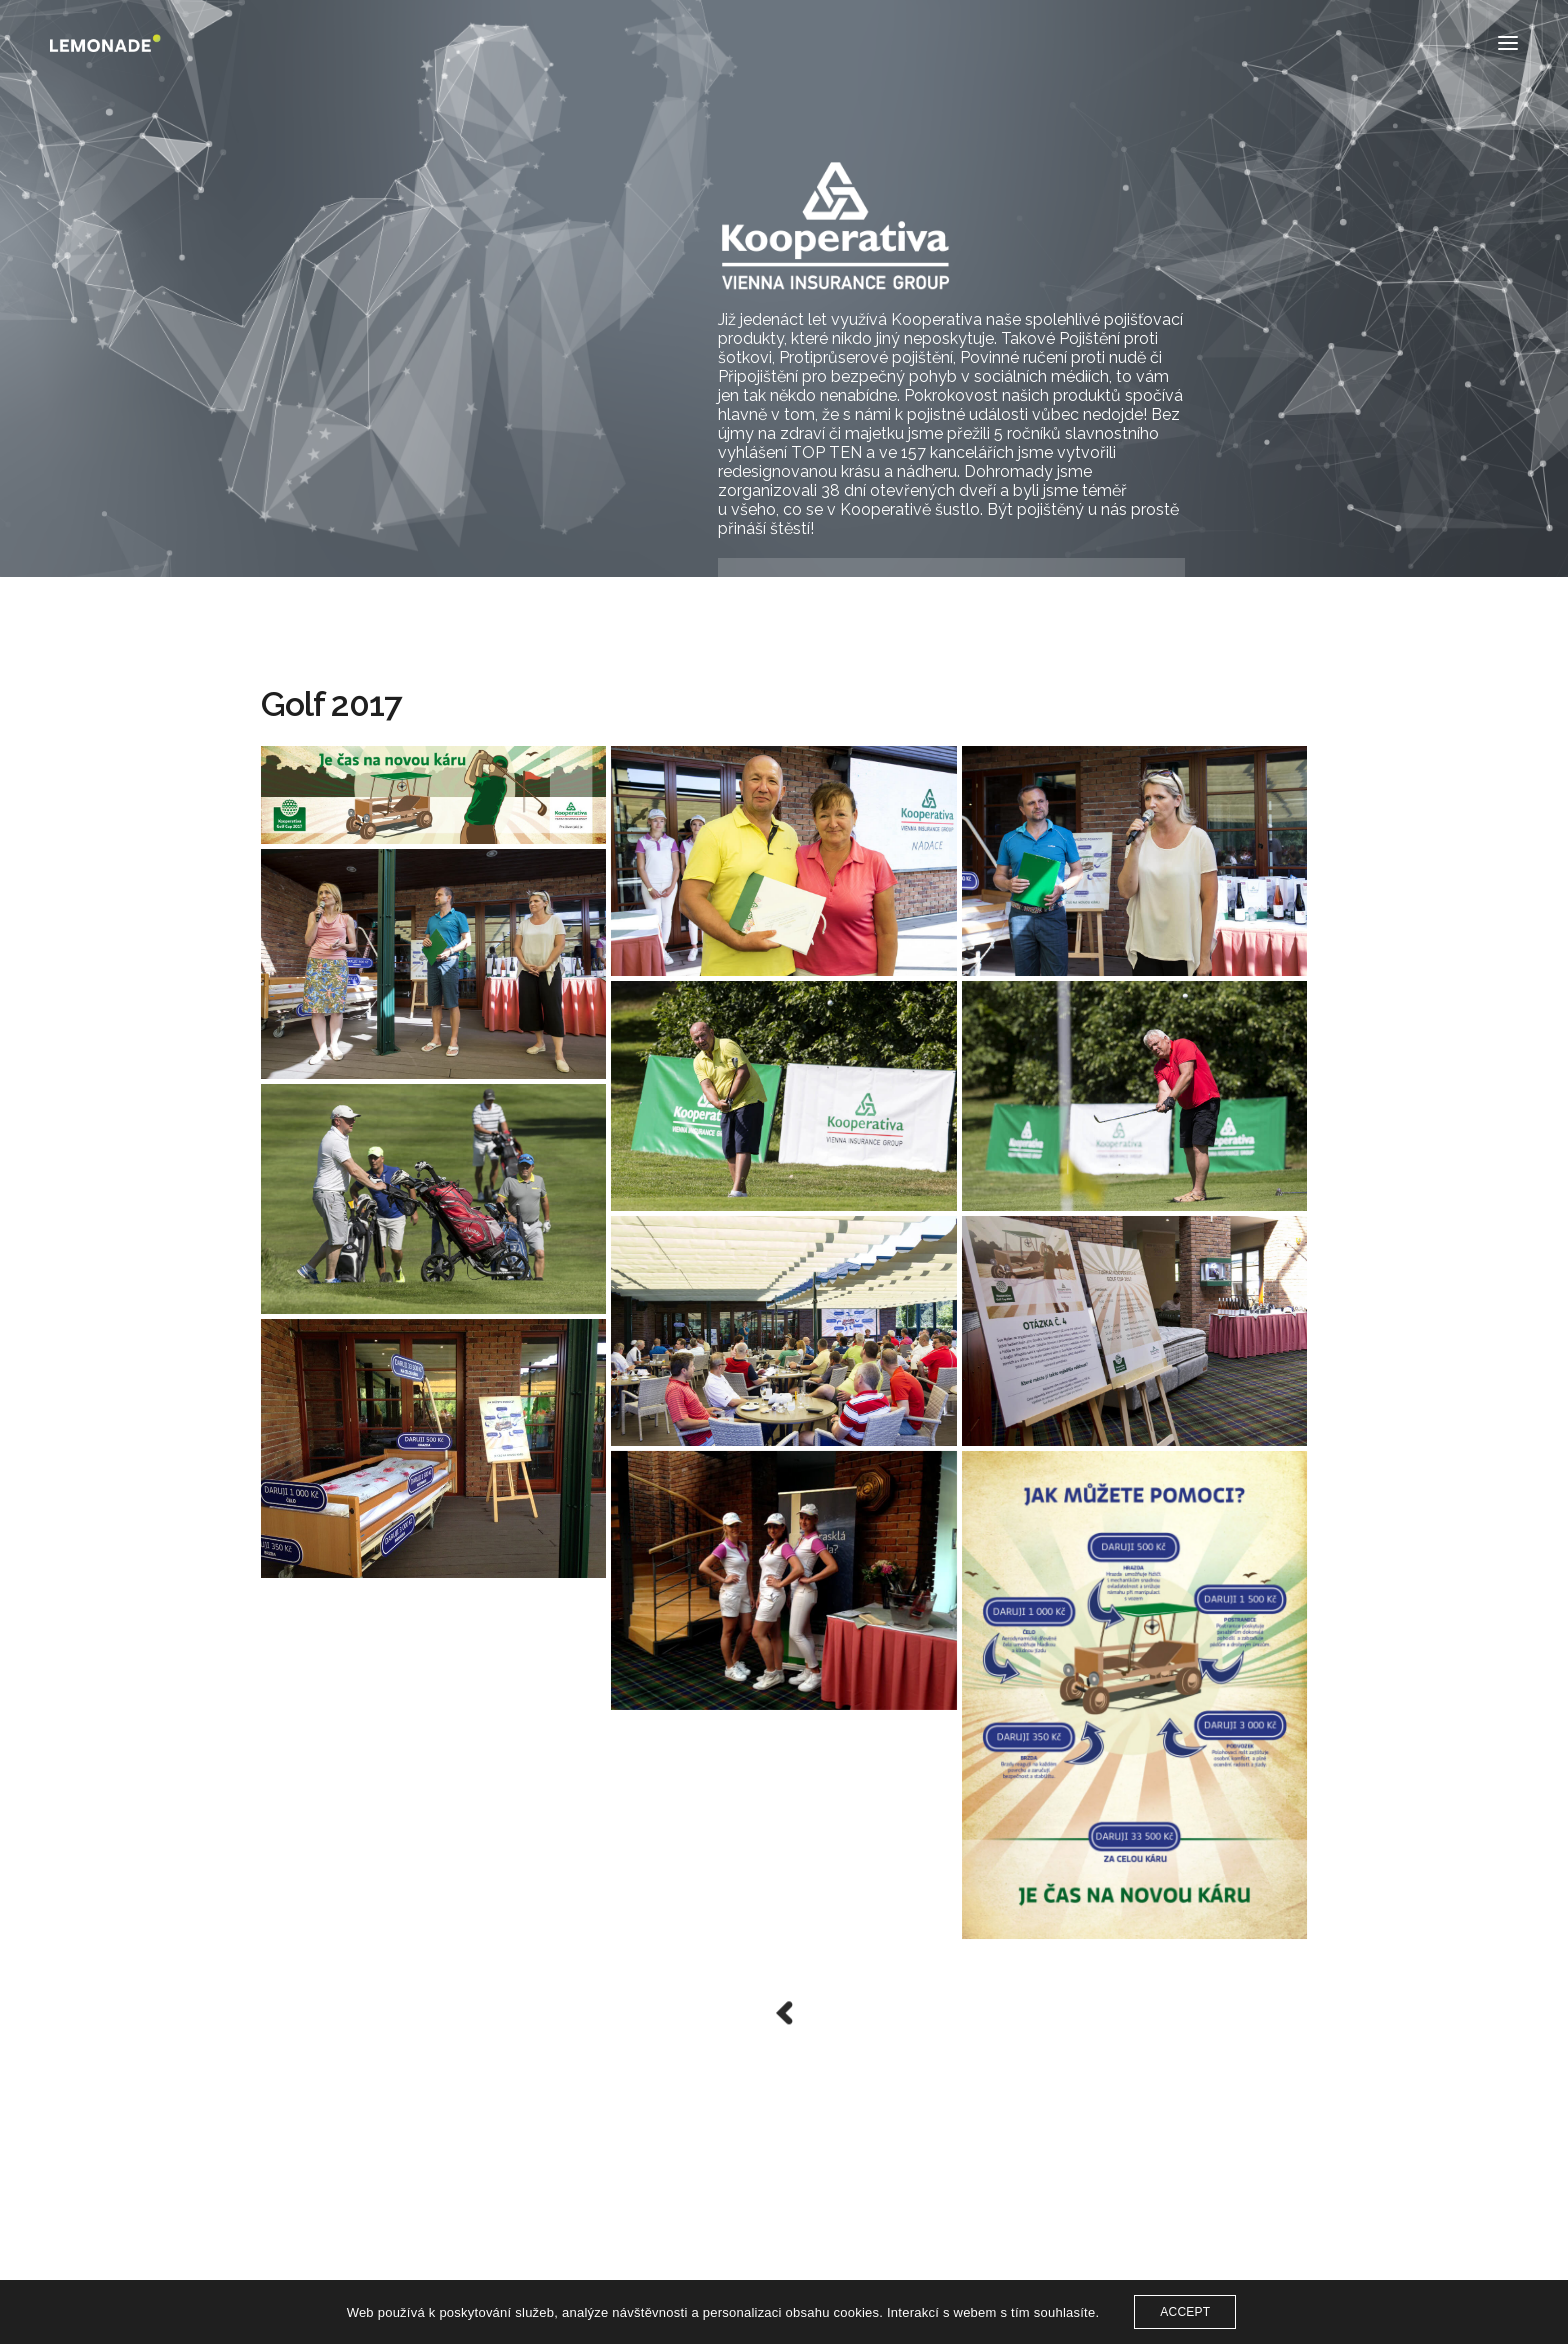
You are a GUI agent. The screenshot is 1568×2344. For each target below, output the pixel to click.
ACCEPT (1185, 2312)
